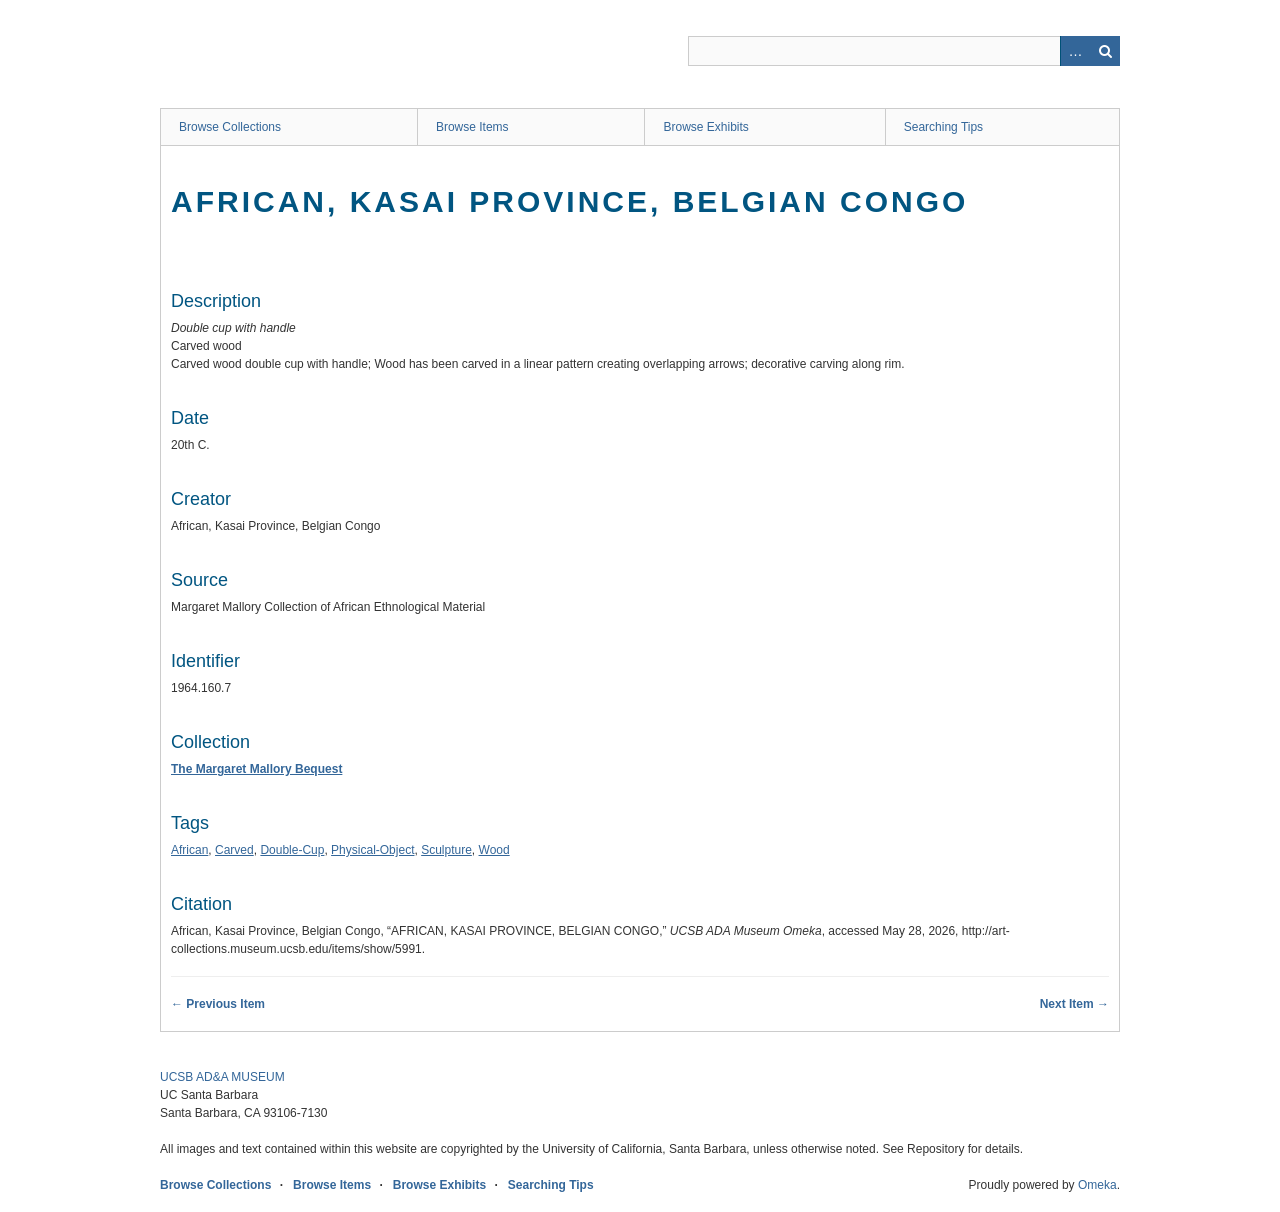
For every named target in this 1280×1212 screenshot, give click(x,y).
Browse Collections (230, 127)
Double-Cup (292, 850)
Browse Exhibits (705, 127)
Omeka (1097, 1185)
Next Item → (1074, 1004)
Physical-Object (372, 850)
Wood (494, 850)
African (189, 850)
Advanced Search (1075, 51)
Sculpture (446, 850)
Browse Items (472, 127)
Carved (234, 850)
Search (1105, 51)
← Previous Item (218, 1004)
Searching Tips (943, 127)
